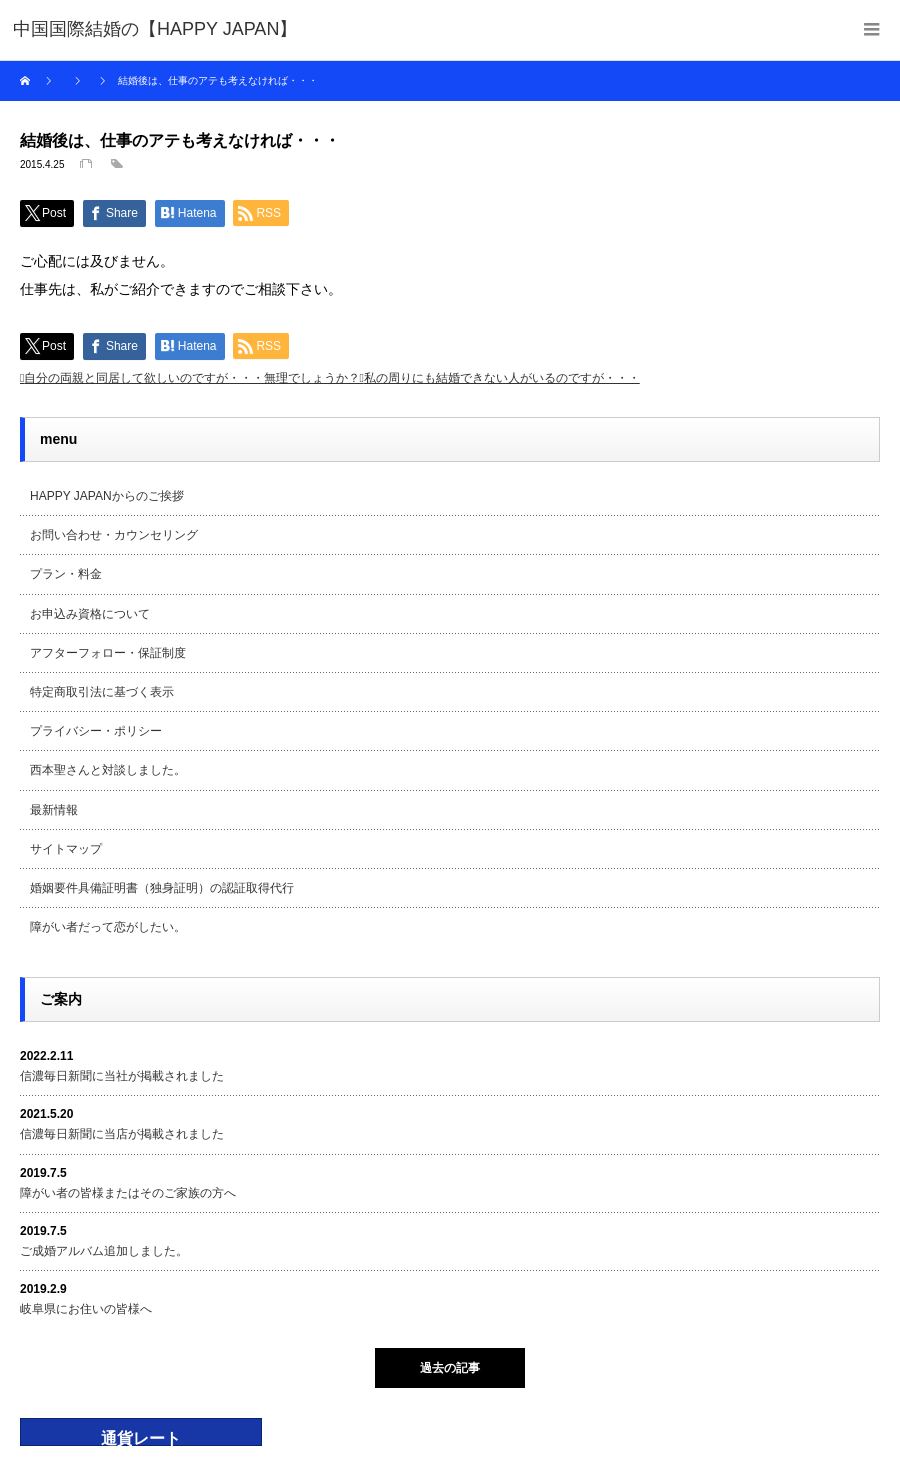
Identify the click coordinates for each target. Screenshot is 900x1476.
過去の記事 (450, 1368)
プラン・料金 (66, 574)
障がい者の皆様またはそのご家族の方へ (128, 1193)
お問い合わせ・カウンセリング (114, 535)
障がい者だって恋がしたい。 (108, 927)
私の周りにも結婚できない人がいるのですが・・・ (502, 378)
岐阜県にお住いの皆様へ (86, 1309)
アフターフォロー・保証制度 (108, 653)
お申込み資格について (90, 614)
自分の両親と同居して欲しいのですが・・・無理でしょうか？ (192, 378)
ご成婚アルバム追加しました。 (104, 1251)
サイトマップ (66, 849)
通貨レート (141, 1438)
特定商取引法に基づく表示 (102, 692)
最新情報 (54, 810)
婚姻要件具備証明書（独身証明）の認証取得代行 (162, 888)
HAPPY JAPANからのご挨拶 (107, 496)
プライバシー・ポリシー (96, 731)
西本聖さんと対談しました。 (108, 770)
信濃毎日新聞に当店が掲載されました (122, 1134)
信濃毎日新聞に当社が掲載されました (122, 1076)
